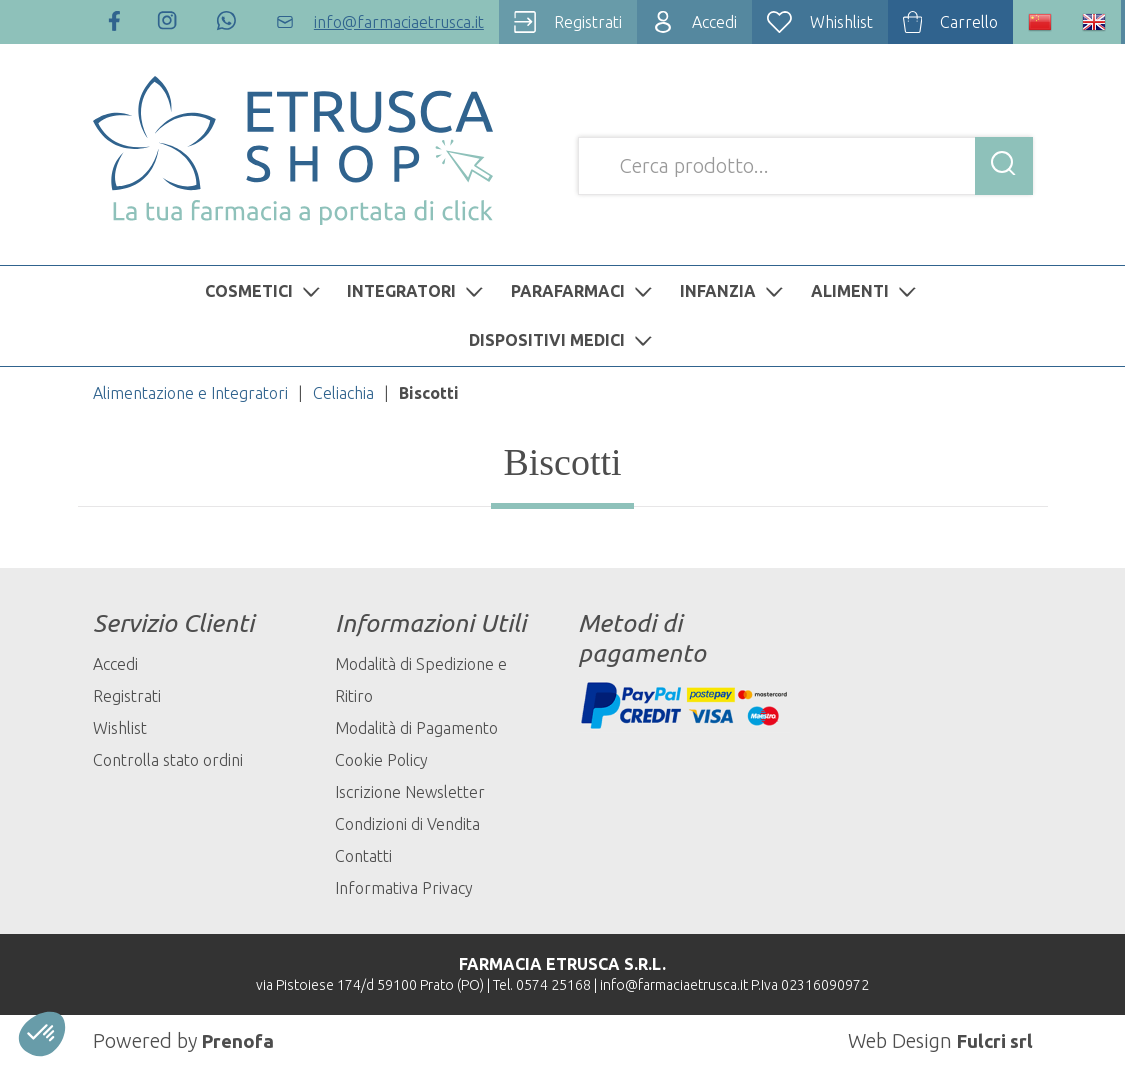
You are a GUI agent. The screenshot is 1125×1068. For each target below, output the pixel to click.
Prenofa (239, 1040)
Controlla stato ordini (168, 760)
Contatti (363, 856)
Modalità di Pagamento (416, 728)
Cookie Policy (381, 760)
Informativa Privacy (404, 888)
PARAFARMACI (584, 291)
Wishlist (120, 728)
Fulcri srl (992, 1040)
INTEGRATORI (417, 291)
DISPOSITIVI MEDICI (563, 340)
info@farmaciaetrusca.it (674, 985)
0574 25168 (553, 985)
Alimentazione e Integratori (190, 393)
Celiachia (343, 393)
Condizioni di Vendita (407, 824)
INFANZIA (734, 291)
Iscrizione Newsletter (410, 792)
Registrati (127, 696)
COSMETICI (265, 291)
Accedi (115, 664)
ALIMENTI (866, 291)
